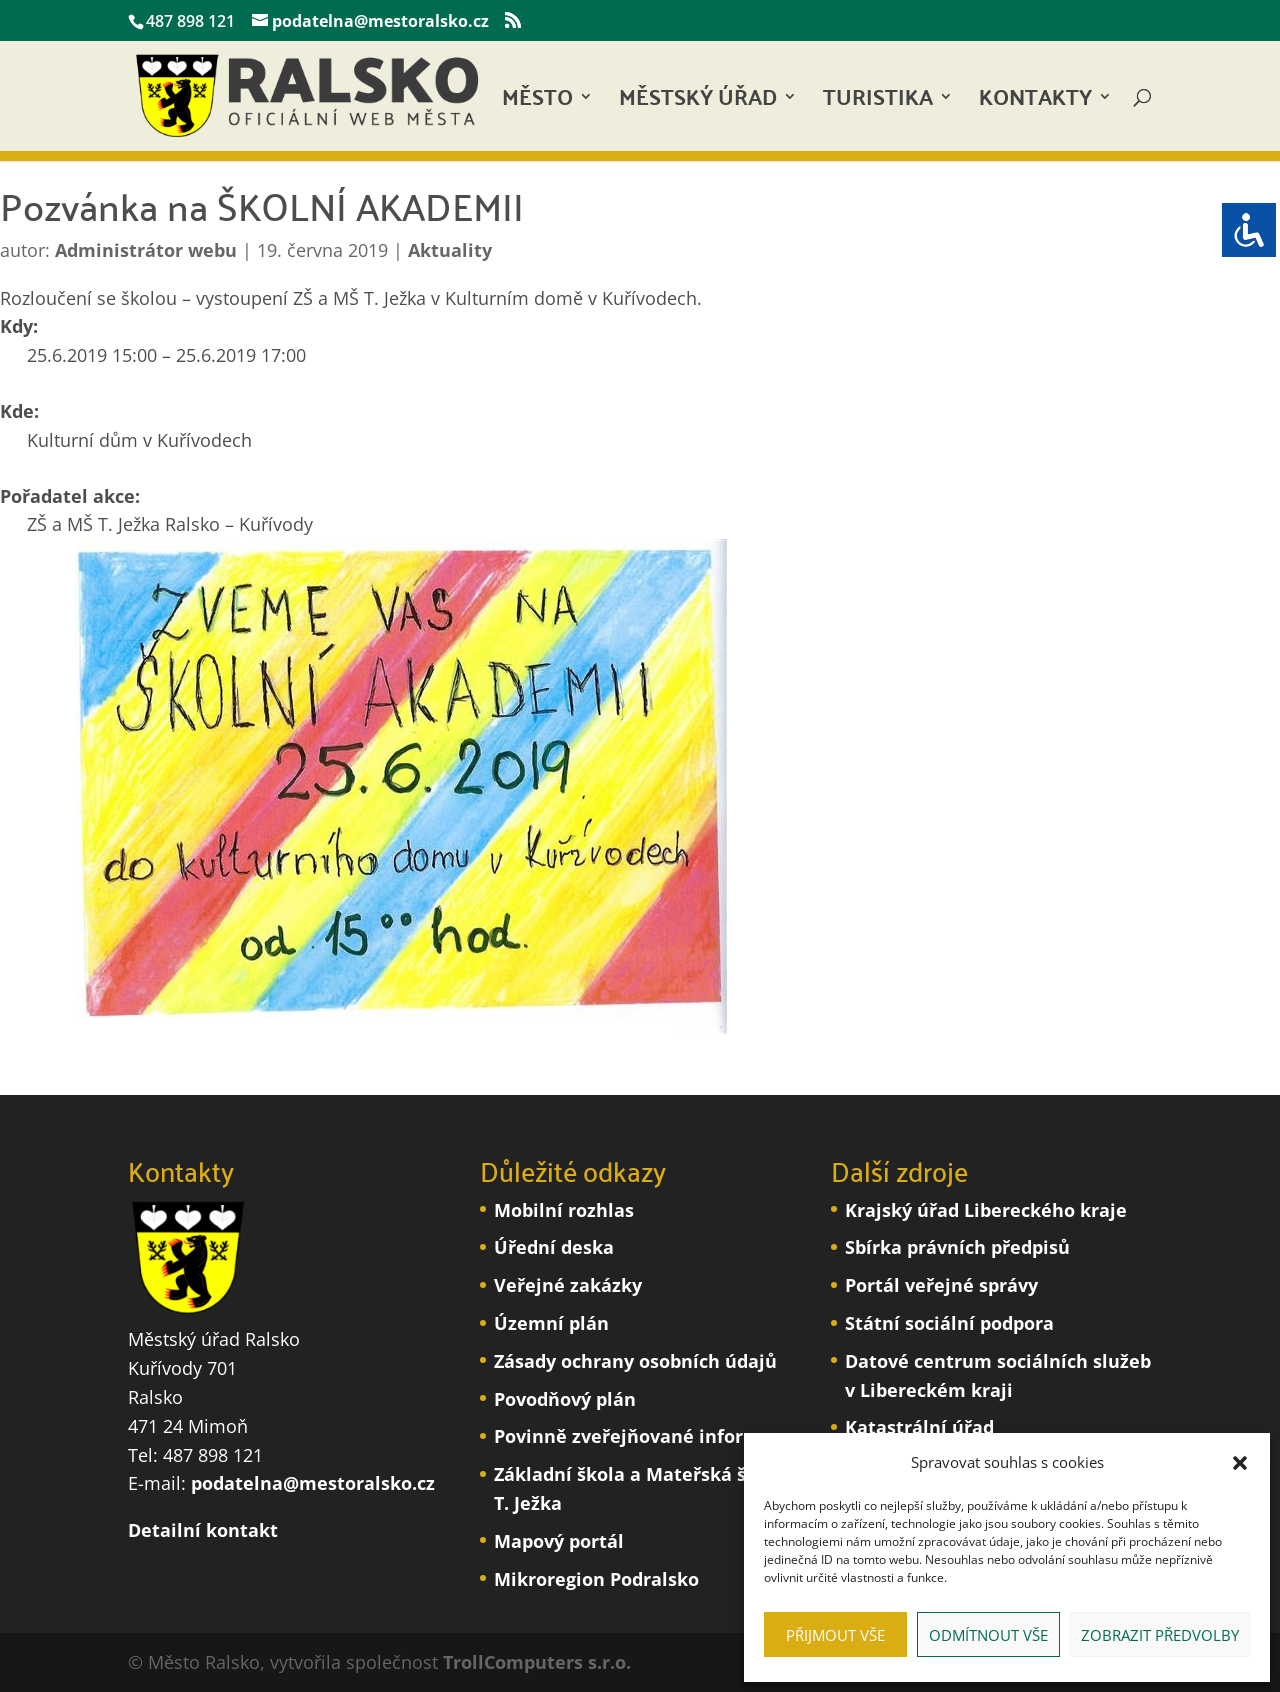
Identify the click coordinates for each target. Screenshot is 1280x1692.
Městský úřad (698, 102)
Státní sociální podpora (949, 1323)
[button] (1240, 1463)
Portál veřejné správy (941, 1285)
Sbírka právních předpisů (957, 1247)
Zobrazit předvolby (1160, 1635)
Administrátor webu (146, 250)
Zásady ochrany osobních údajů (635, 1361)
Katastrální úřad (919, 1427)
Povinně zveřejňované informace (643, 1436)
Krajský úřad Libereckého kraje (986, 1210)
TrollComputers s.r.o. (537, 1662)
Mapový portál (559, 1541)
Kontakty (1035, 102)
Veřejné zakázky (568, 1285)
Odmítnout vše (988, 1635)
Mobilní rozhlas (564, 1210)
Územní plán (551, 1323)
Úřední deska (554, 1247)
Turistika (878, 102)
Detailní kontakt (203, 1530)
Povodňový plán (565, 1399)
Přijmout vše (835, 1635)
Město (537, 102)
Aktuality (450, 250)
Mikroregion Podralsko (596, 1579)
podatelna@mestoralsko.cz (313, 1483)
